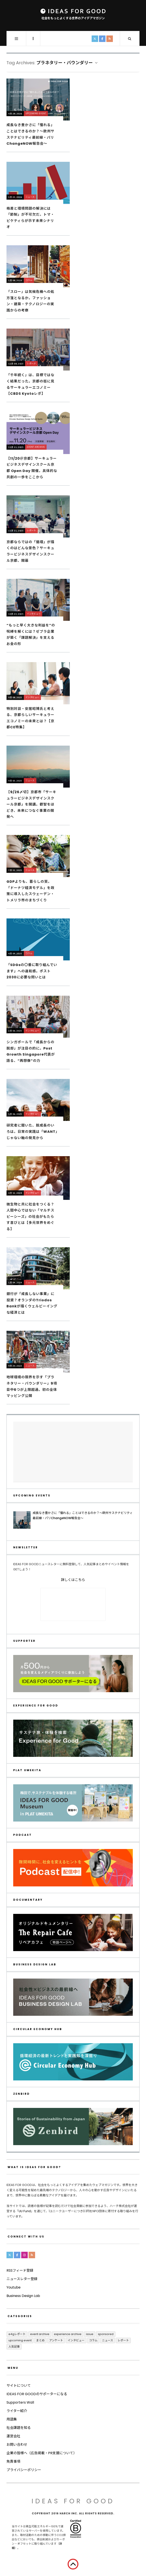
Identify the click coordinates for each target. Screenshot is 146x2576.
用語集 (11, 2419)
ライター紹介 (16, 2410)
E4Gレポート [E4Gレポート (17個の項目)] (17, 2334)
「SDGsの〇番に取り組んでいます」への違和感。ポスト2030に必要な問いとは (31, 971)
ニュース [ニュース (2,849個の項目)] (107, 2340)
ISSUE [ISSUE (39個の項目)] (89, 2334)
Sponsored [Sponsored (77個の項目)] (106, 2334)
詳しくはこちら (73, 1579)
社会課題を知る (18, 2427)
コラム (29, 280)
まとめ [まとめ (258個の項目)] (40, 2340)
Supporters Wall (20, 2402)
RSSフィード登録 (19, 2270)
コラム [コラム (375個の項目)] (93, 2340)
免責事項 (13, 2461)
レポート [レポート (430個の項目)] (123, 2340)
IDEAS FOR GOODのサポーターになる (36, 2393)
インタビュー (34, 613)
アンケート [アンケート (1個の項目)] (56, 2340)
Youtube (13, 2287)
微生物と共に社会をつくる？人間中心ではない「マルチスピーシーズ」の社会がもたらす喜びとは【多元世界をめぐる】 (30, 1216)
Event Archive (36, 447)
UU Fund (25, 2211)
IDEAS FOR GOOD (73, 2501)
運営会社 (13, 2436)
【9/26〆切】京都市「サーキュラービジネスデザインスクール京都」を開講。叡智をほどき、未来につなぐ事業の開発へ (31, 804)
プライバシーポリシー (23, 2469)
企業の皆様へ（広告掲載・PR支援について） (41, 2453)
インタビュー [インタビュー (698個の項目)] (76, 2340)
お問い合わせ (16, 2444)
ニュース (30, 197)
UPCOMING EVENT (36, 113)
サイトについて (18, 2385)
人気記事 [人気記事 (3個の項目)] (14, 2347)
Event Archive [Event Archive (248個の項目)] (39, 2334)
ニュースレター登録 (21, 2278)
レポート (31, 363)
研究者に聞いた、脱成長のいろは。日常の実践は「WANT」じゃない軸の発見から (31, 1131)
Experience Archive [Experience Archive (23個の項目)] (67, 2334)
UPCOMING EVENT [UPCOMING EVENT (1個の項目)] (20, 2340)
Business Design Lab (23, 2295)
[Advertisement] (73, 1452)
